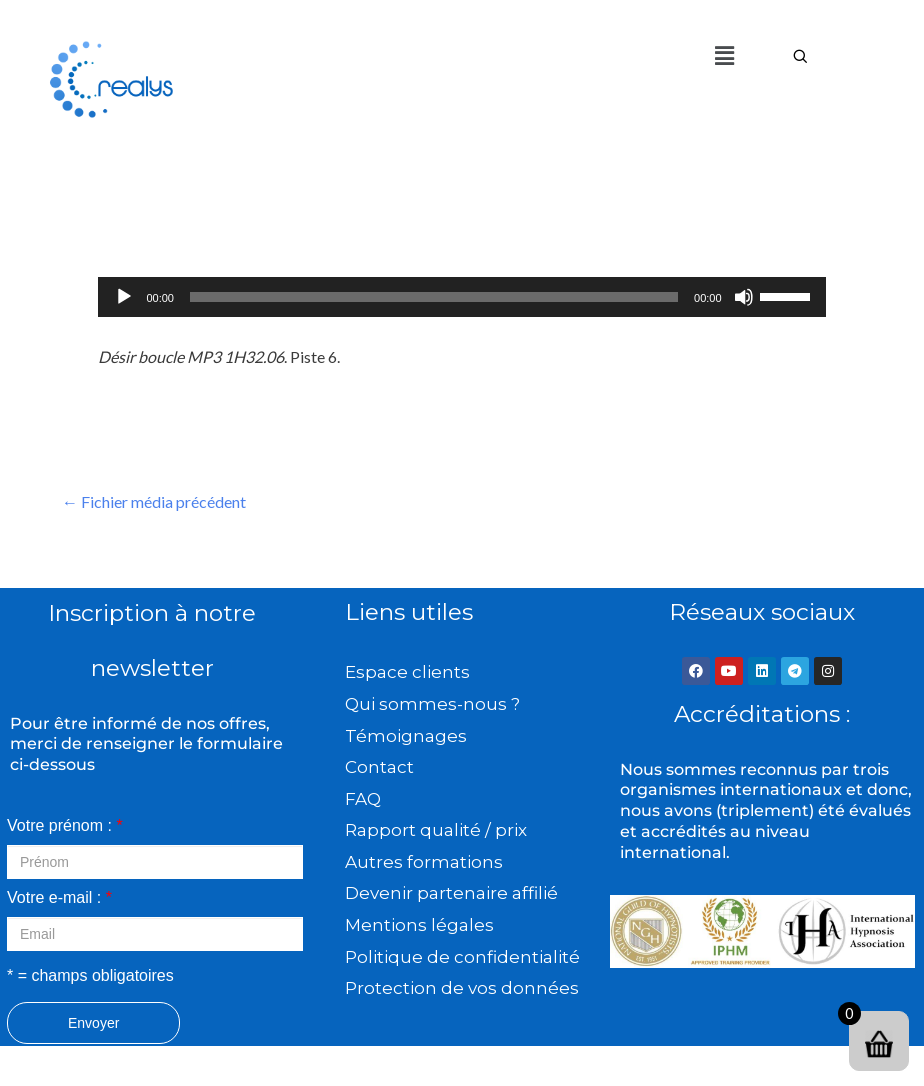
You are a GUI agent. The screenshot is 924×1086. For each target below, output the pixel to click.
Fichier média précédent (154, 501)
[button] (724, 55)
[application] (461, 297)
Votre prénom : (65, 825)
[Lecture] (124, 297)
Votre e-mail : (59, 897)
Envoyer (93, 1023)
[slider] (434, 297)
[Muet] (744, 297)
